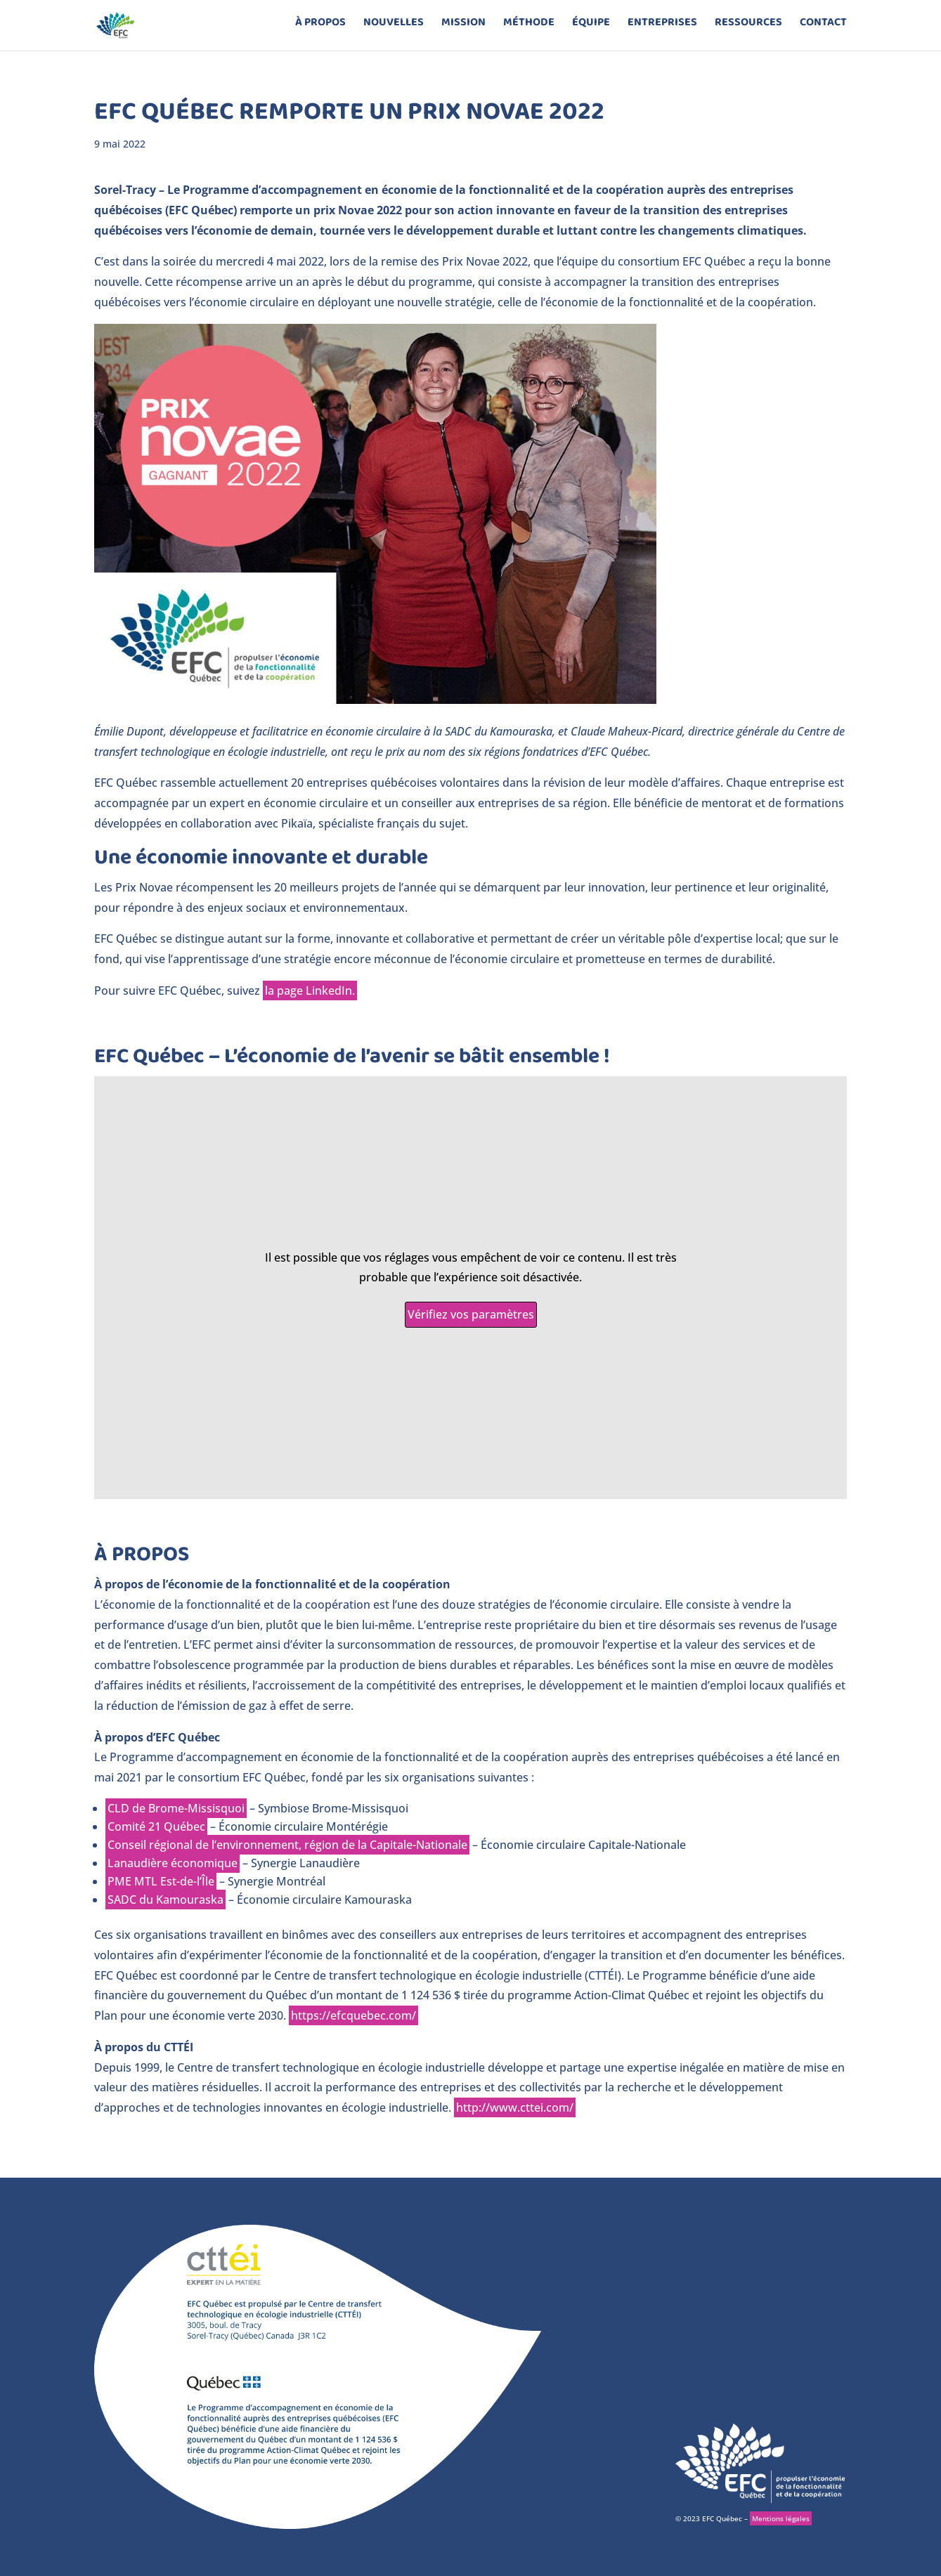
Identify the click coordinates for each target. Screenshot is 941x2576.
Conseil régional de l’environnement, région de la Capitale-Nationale (287, 1844)
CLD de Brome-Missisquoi (176, 1808)
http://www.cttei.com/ (514, 2107)
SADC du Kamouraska (165, 1899)
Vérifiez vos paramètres (471, 1314)
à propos (320, 30)
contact (823, 30)
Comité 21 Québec (156, 1826)
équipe (591, 30)
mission (463, 30)
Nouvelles (393, 30)
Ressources (748, 30)
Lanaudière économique (173, 1863)
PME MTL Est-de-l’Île (161, 1881)
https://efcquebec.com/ (353, 2015)
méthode (528, 30)
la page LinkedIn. (310, 990)
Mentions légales (781, 2518)
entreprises (662, 30)
